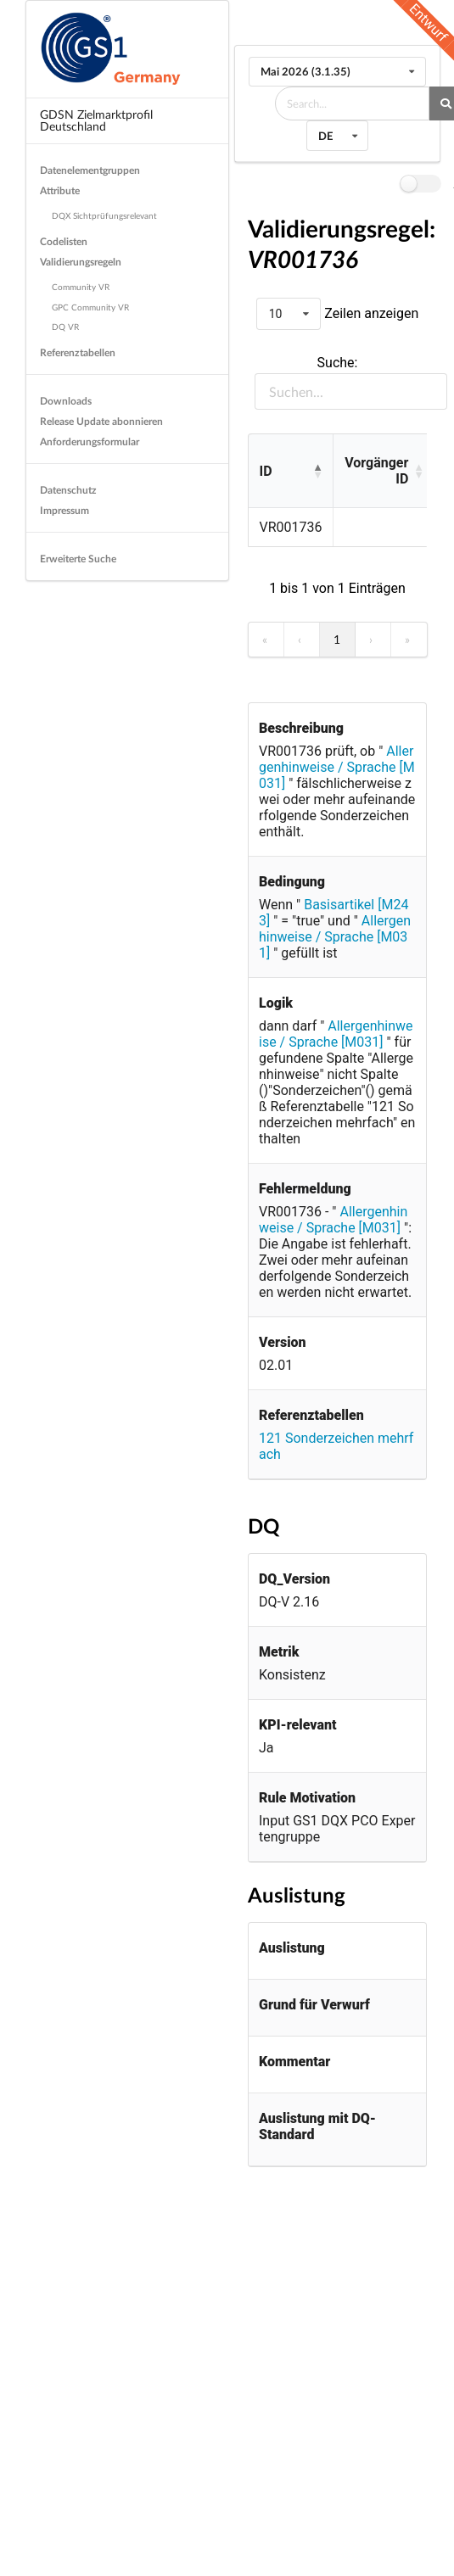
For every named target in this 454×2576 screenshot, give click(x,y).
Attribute (60, 190)
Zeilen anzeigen (369, 313)
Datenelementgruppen (90, 170)
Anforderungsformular (89, 441)
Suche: (337, 363)
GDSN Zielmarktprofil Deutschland (96, 120)
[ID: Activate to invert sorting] (291, 471)
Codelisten (63, 241)
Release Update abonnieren (101, 421)
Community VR (80, 287)
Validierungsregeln (80, 261)
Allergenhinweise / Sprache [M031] (337, 767)
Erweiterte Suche (78, 558)
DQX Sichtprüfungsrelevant (104, 215)
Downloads (66, 400)
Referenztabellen (77, 352)
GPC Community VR (90, 307)
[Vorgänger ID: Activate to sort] (383, 471)
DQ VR (65, 326)
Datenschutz (68, 489)
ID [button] (266, 471)
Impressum (64, 510)
